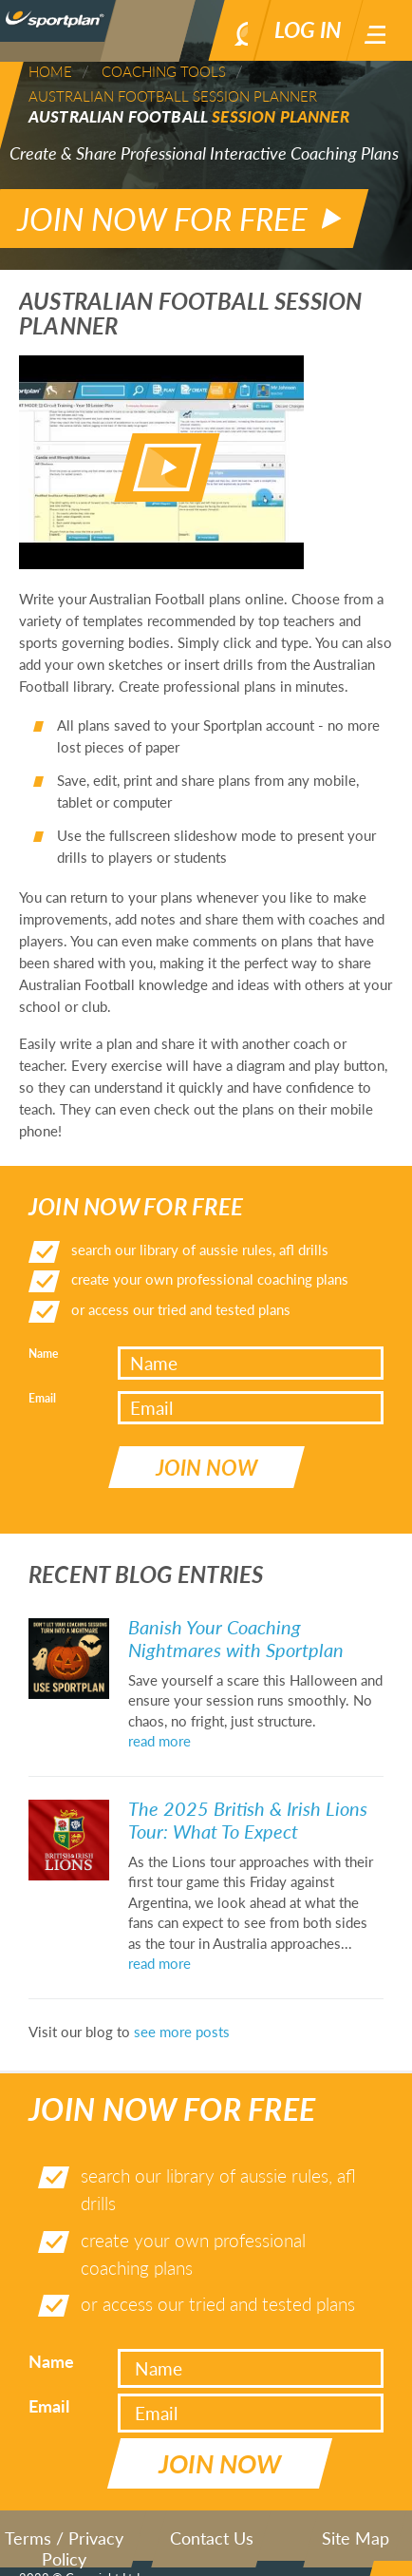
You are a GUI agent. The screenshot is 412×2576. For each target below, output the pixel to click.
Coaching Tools (164, 71)
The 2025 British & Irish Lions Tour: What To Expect (247, 1784)
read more (159, 1706)
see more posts (182, 1996)
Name (43, 1335)
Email (42, 1380)
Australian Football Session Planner (172, 96)
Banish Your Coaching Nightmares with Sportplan (236, 1603)
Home (50, 71)
